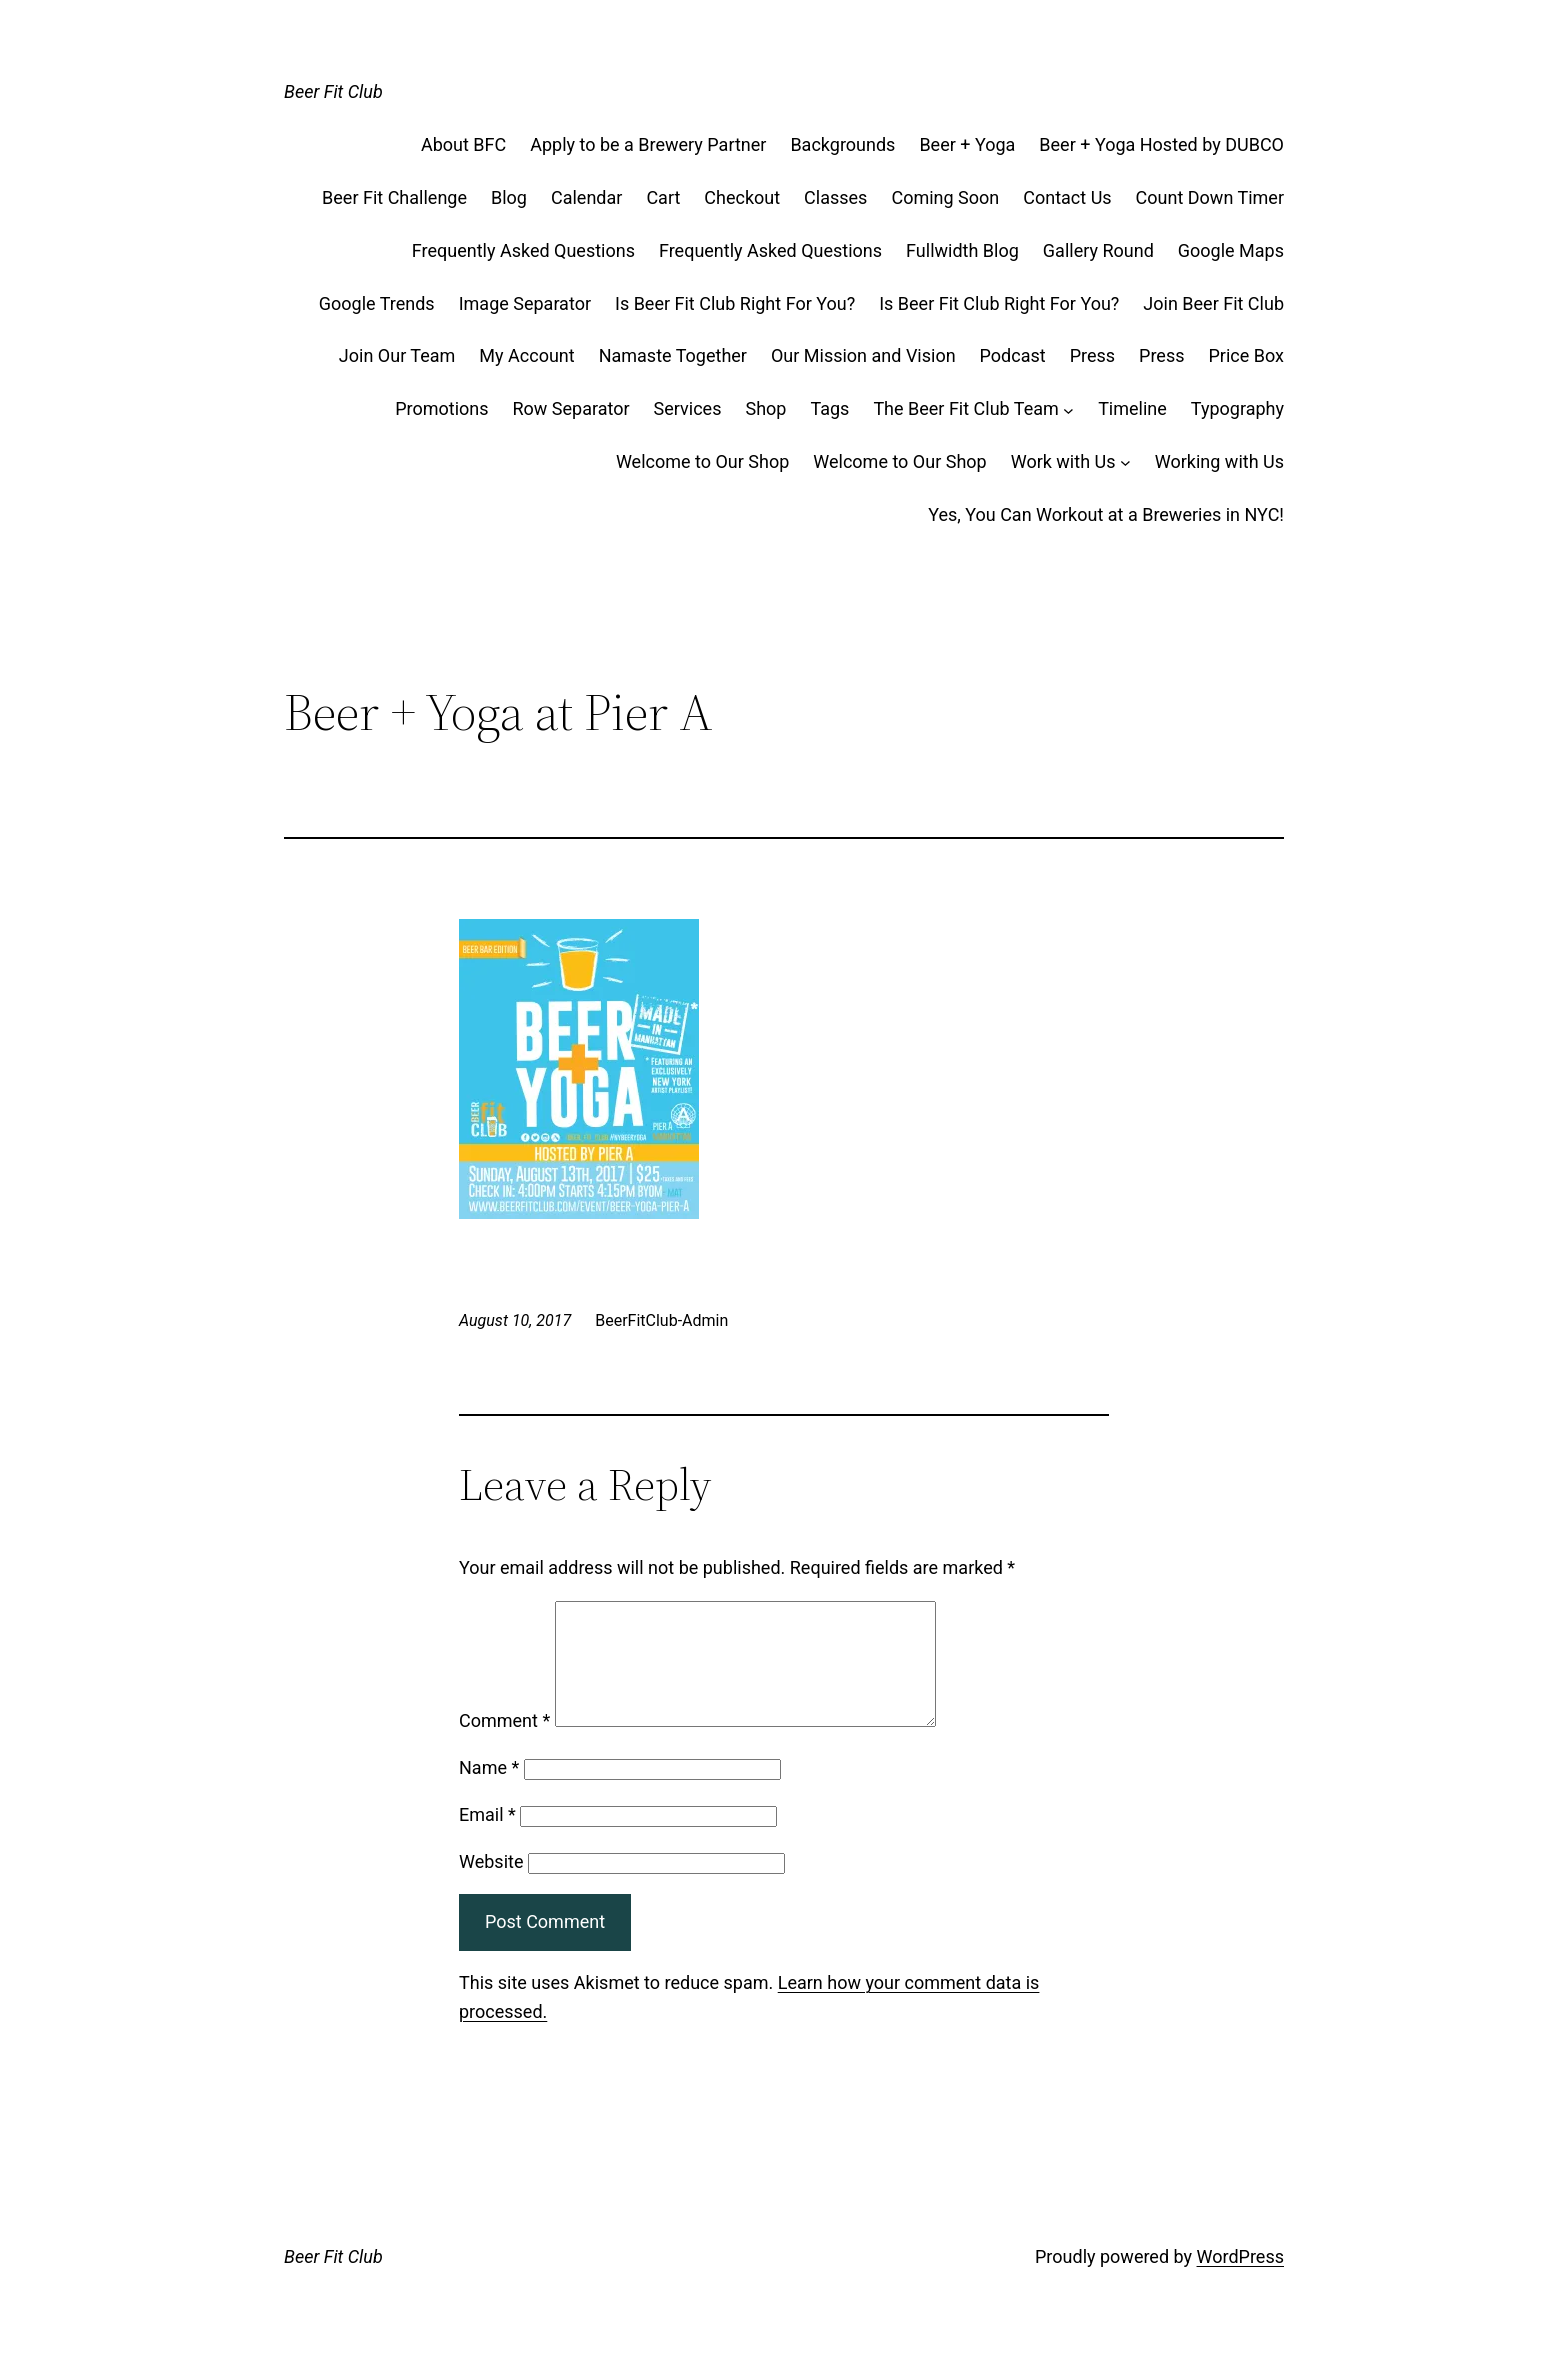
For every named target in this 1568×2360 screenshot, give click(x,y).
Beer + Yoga (967, 144)
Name (489, 1791)
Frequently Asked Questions (523, 250)
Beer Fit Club (333, 91)
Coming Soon (945, 197)
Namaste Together (673, 355)
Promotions (441, 408)
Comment (504, 1744)
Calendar (586, 197)
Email (487, 1838)
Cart (663, 197)
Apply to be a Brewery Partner (648, 144)
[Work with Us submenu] (1125, 462)
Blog (509, 197)
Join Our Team (397, 355)
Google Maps (1231, 250)
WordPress (1240, 2280)
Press (1092, 355)
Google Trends (377, 303)
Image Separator (525, 303)
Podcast (1013, 355)
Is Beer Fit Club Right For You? (735, 303)
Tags (829, 408)
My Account (526, 355)
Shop (765, 408)
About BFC (463, 144)
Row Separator (571, 408)
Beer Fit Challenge (394, 197)
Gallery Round (1098, 250)
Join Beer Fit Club (1213, 303)
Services (688, 408)
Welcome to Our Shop (702, 461)
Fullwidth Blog (962, 250)
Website (491, 1885)
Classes (835, 197)
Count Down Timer (1210, 197)
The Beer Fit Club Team (965, 408)
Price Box (1247, 355)
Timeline (1132, 408)
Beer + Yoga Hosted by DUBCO (1161, 144)
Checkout (742, 197)
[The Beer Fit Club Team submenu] (1068, 409)
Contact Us (1067, 197)
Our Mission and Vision (863, 355)
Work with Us (1063, 461)
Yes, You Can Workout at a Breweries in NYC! (1106, 514)
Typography (1237, 408)
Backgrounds (842, 144)
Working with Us (1219, 461)
